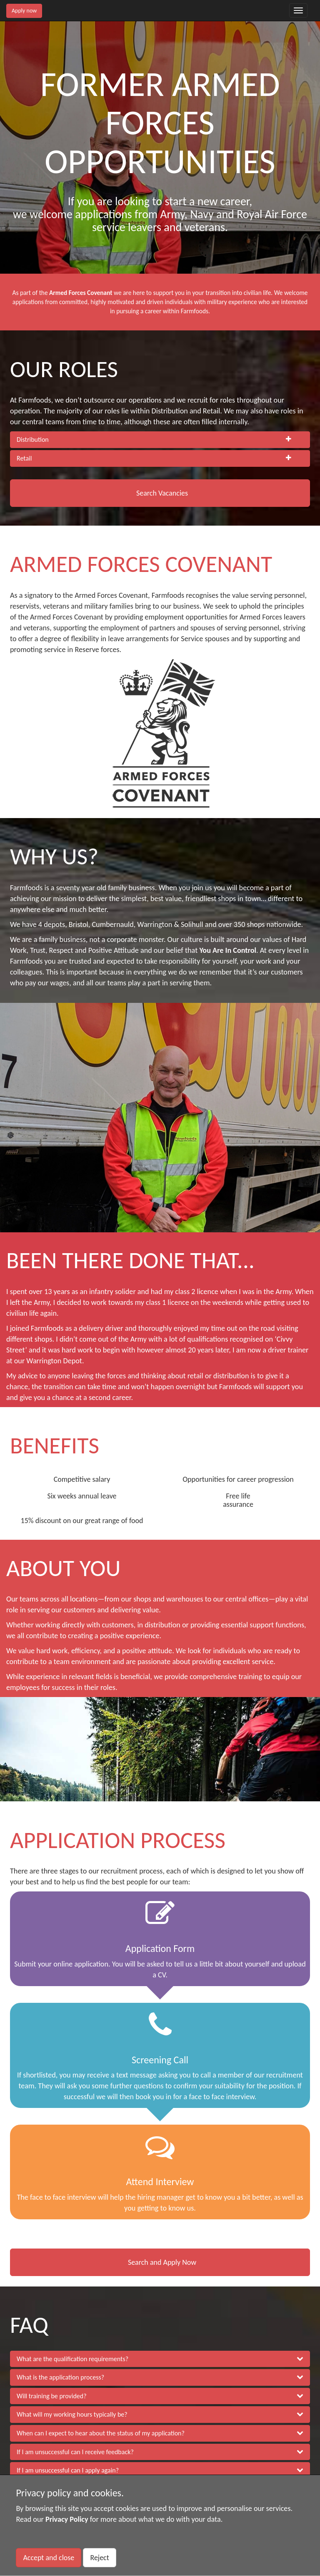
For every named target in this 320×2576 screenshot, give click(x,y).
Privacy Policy (66, 2519)
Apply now (24, 10)
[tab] (160, 440)
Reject (99, 2557)
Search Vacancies (162, 493)
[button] (160, 439)
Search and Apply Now (162, 2262)
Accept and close (48, 2557)
